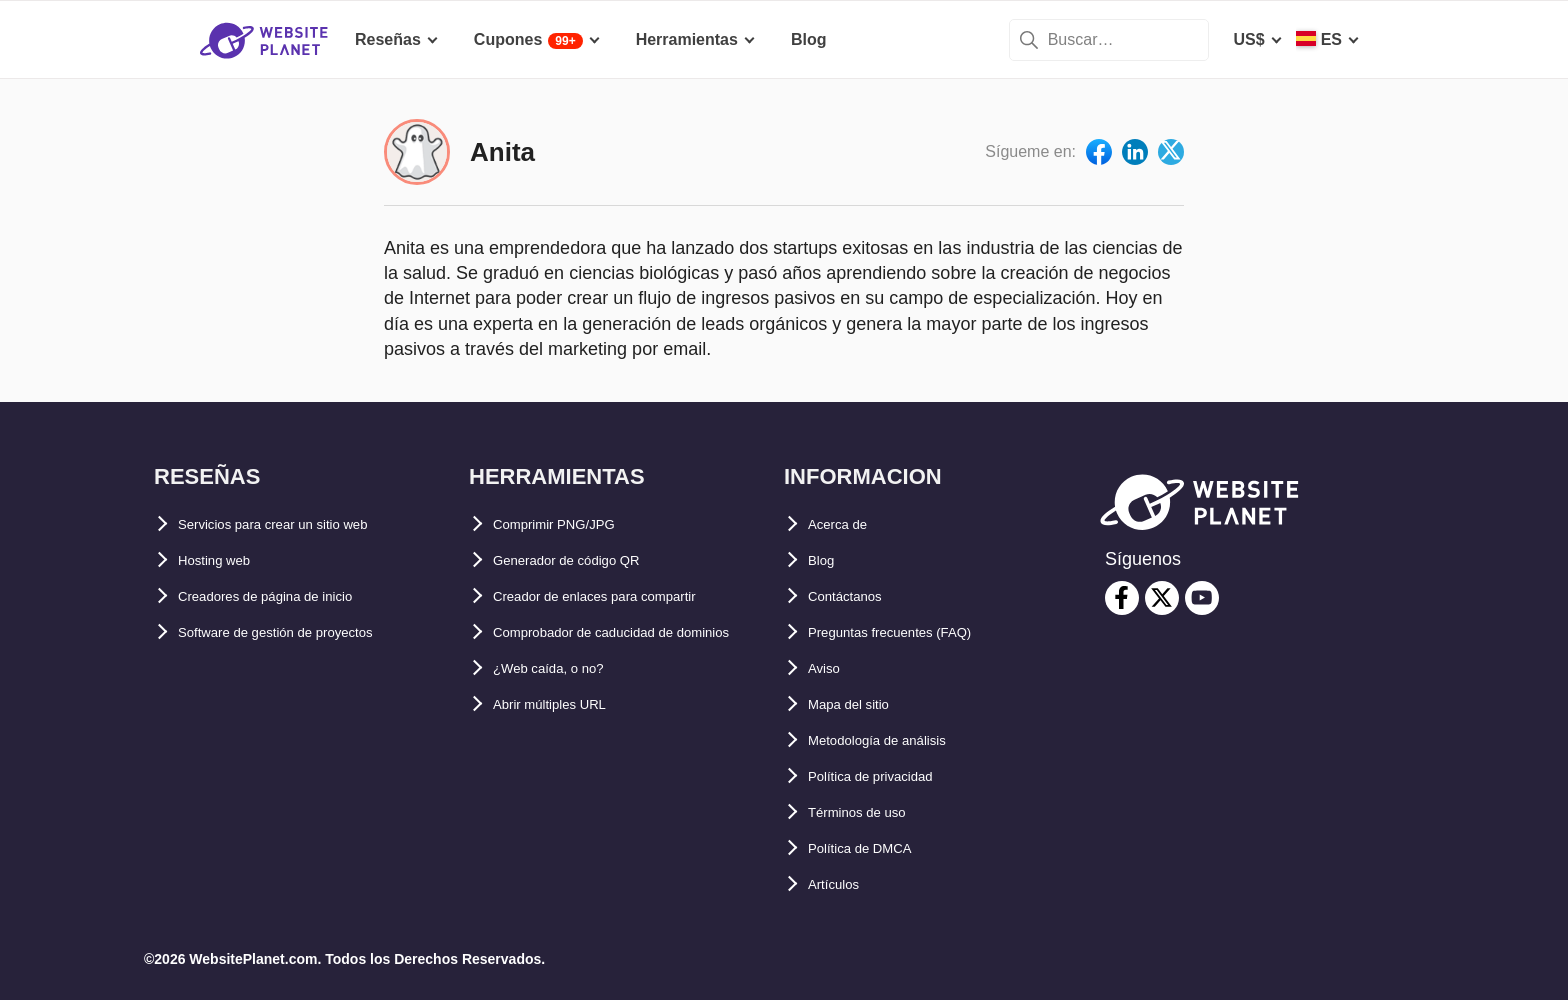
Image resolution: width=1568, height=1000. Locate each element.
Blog (826, 560)
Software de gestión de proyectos (306, 632)
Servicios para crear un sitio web (303, 524)
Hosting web (225, 560)
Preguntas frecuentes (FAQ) (914, 632)
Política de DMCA (874, 848)
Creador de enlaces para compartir (625, 596)
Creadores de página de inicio (292, 596)
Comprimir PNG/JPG (571, 524)
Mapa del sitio (861, 704)
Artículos (842, 884)
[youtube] (1202, 598)
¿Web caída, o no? (563, 704)
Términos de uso (872, 812)
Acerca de (846, 524)
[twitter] (1162, 598)
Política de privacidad (890, 776)
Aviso (829, 668)
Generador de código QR (587, 560)
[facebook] (1122, 598)
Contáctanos (856, 596)
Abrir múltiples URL (568, 740)
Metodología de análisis (898, 740)
